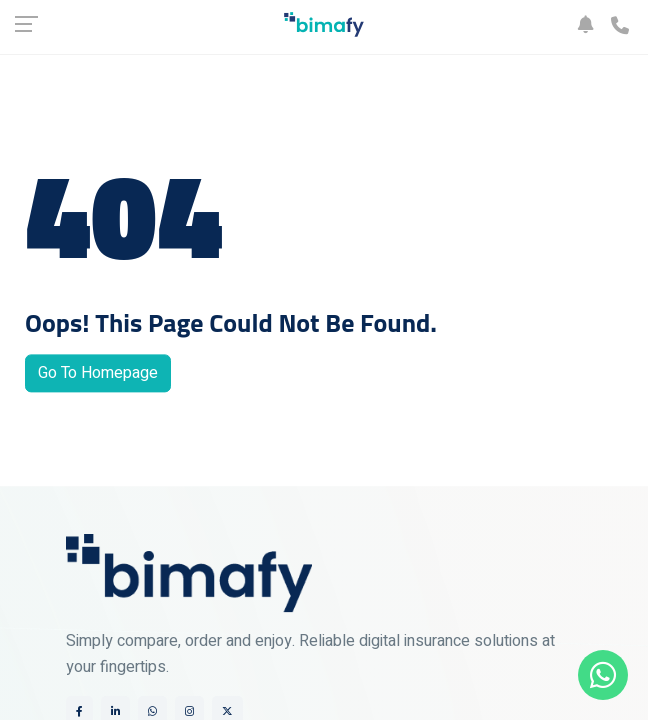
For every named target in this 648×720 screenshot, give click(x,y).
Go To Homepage (98, 374)
